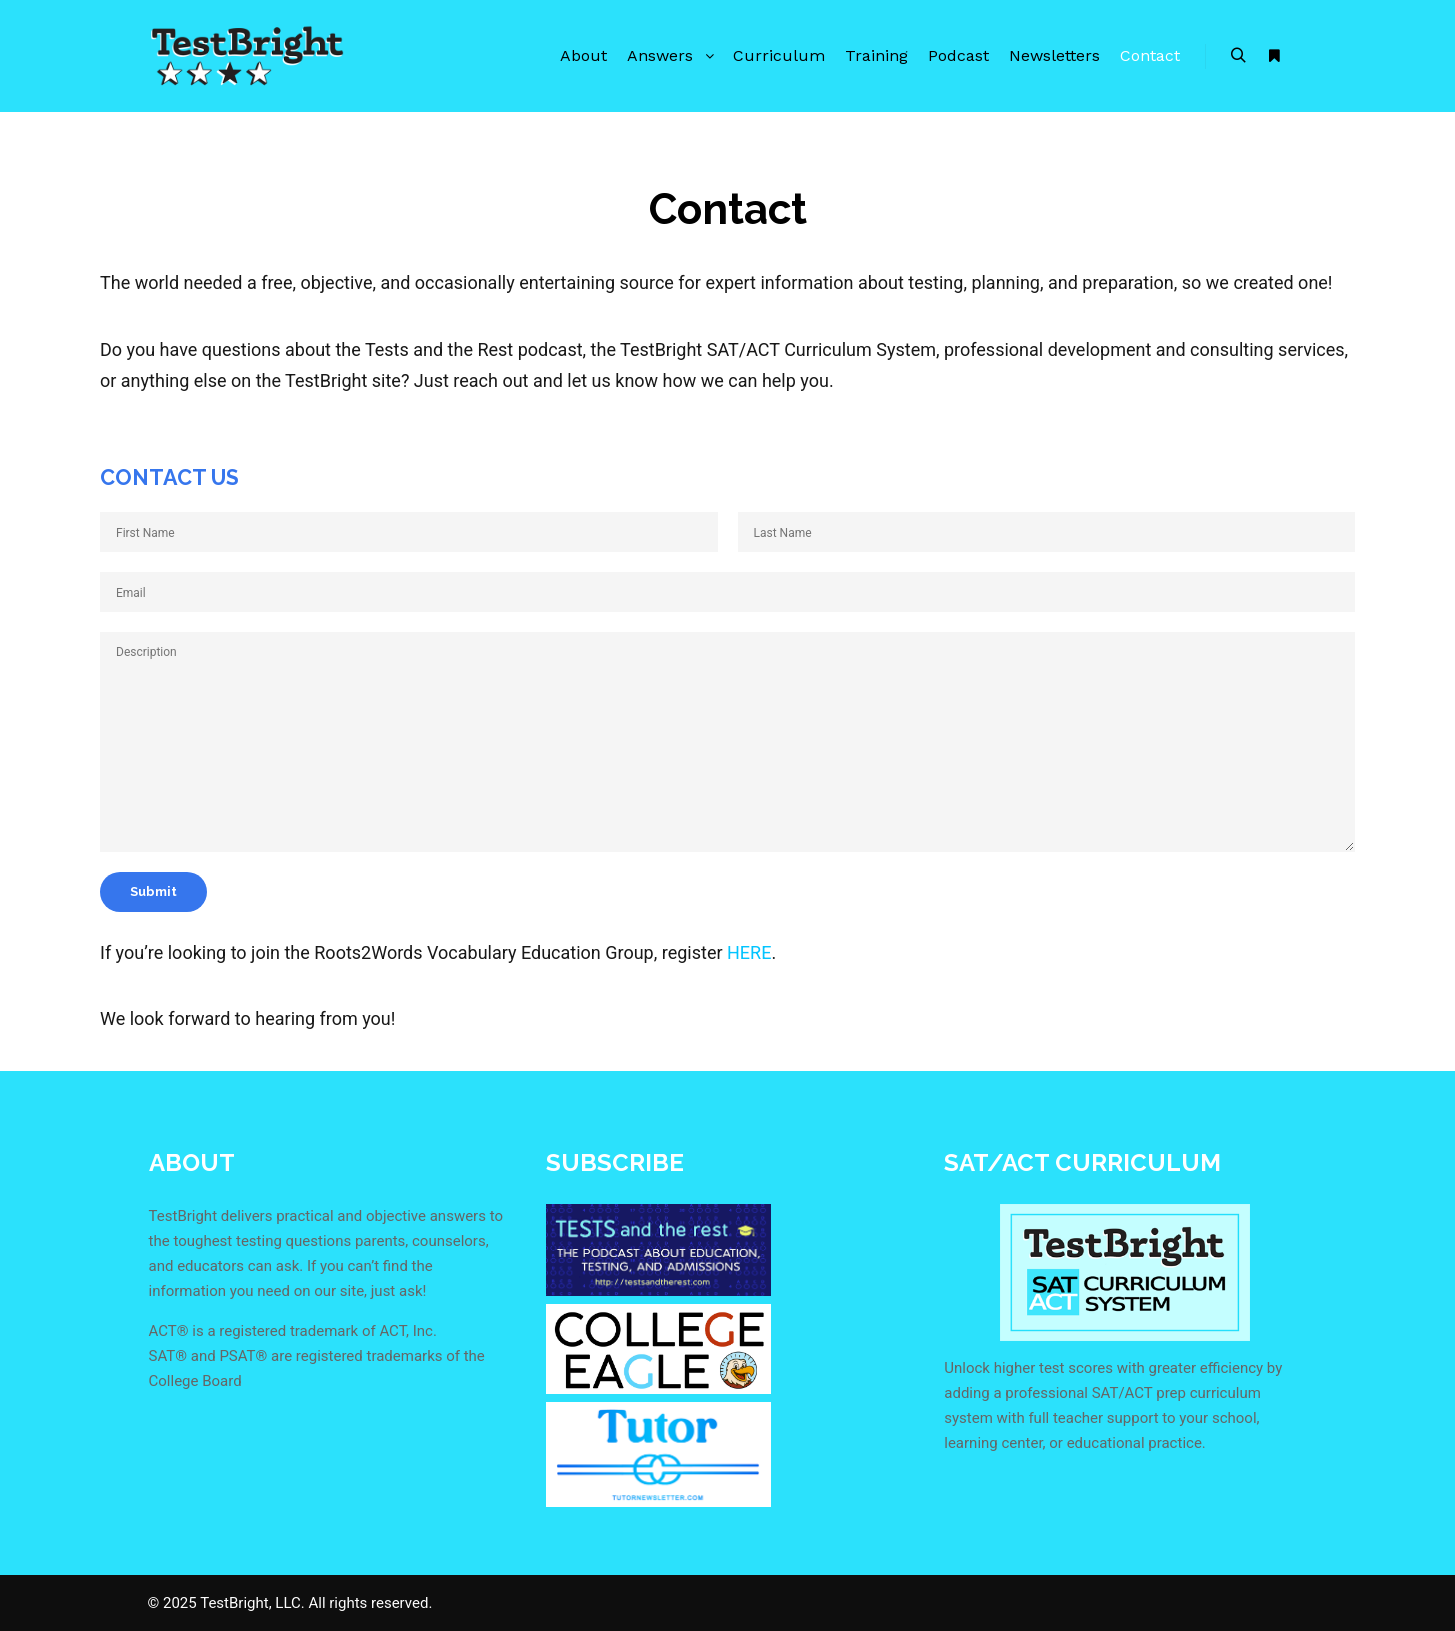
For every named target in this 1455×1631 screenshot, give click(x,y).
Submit (153, 891)
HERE (749, 952)
